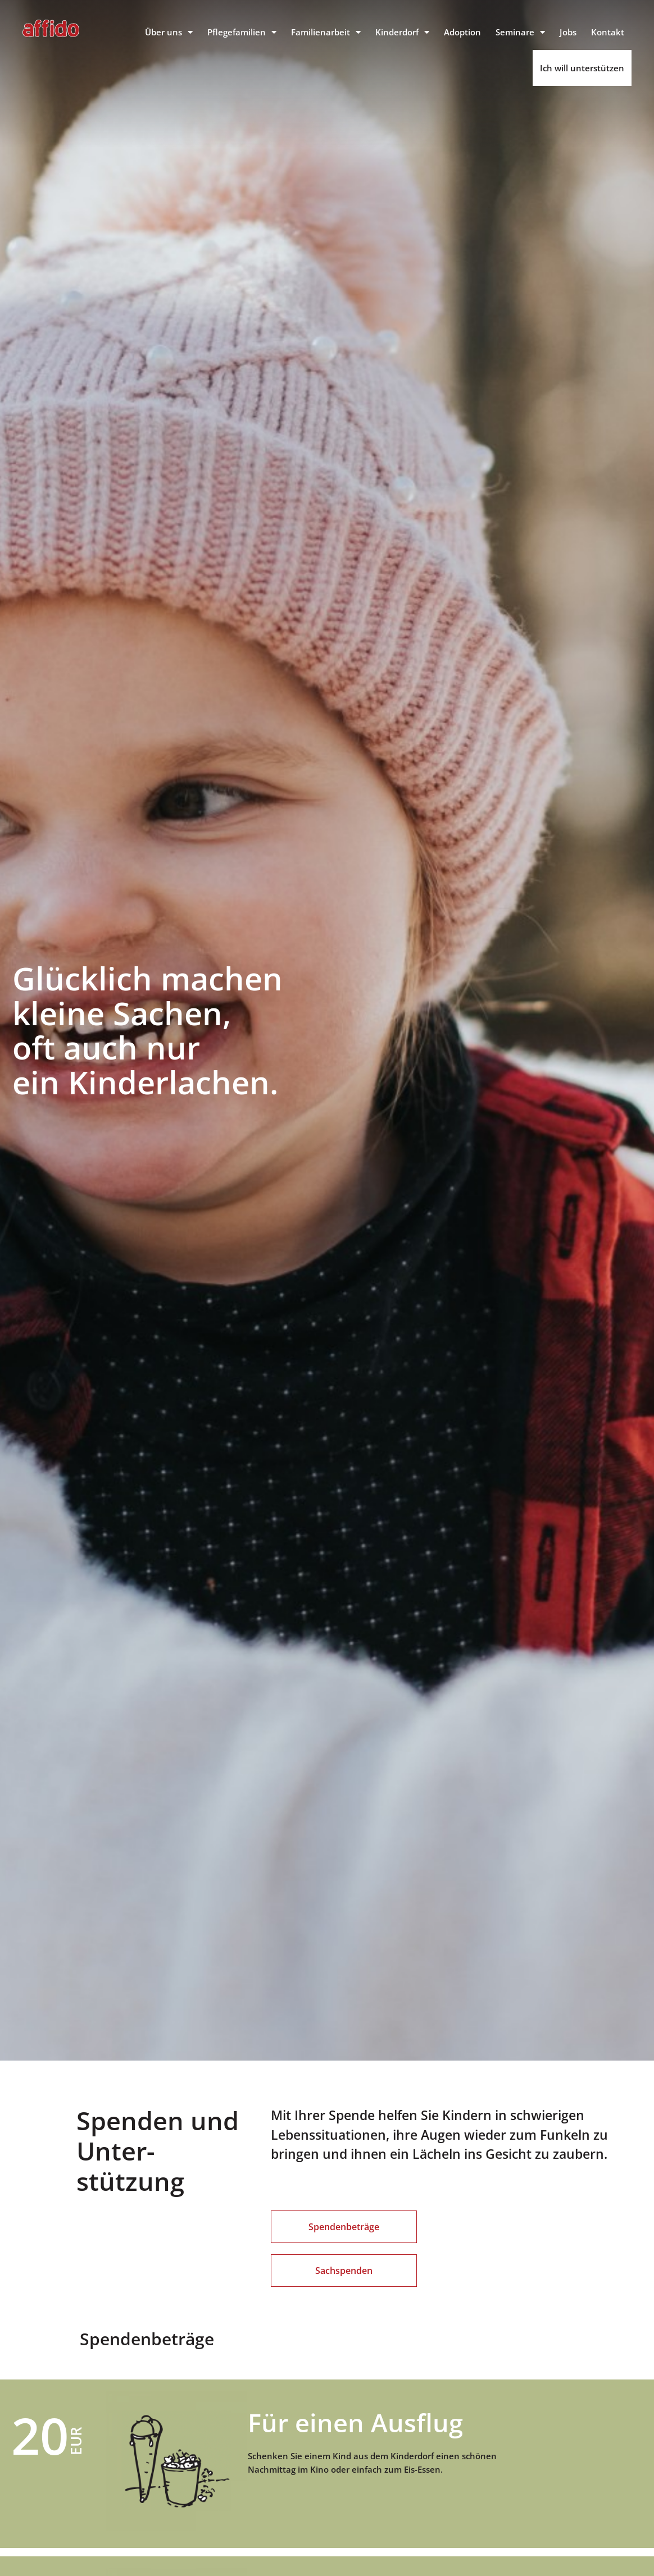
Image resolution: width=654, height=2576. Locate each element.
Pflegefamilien (241, 32)
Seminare (520, 32)
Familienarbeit (326, 32)
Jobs (568, 32)
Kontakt (607, 32)
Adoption (462, 32)
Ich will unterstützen (582, 68)
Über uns (169, 32)
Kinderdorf (402, 32)
